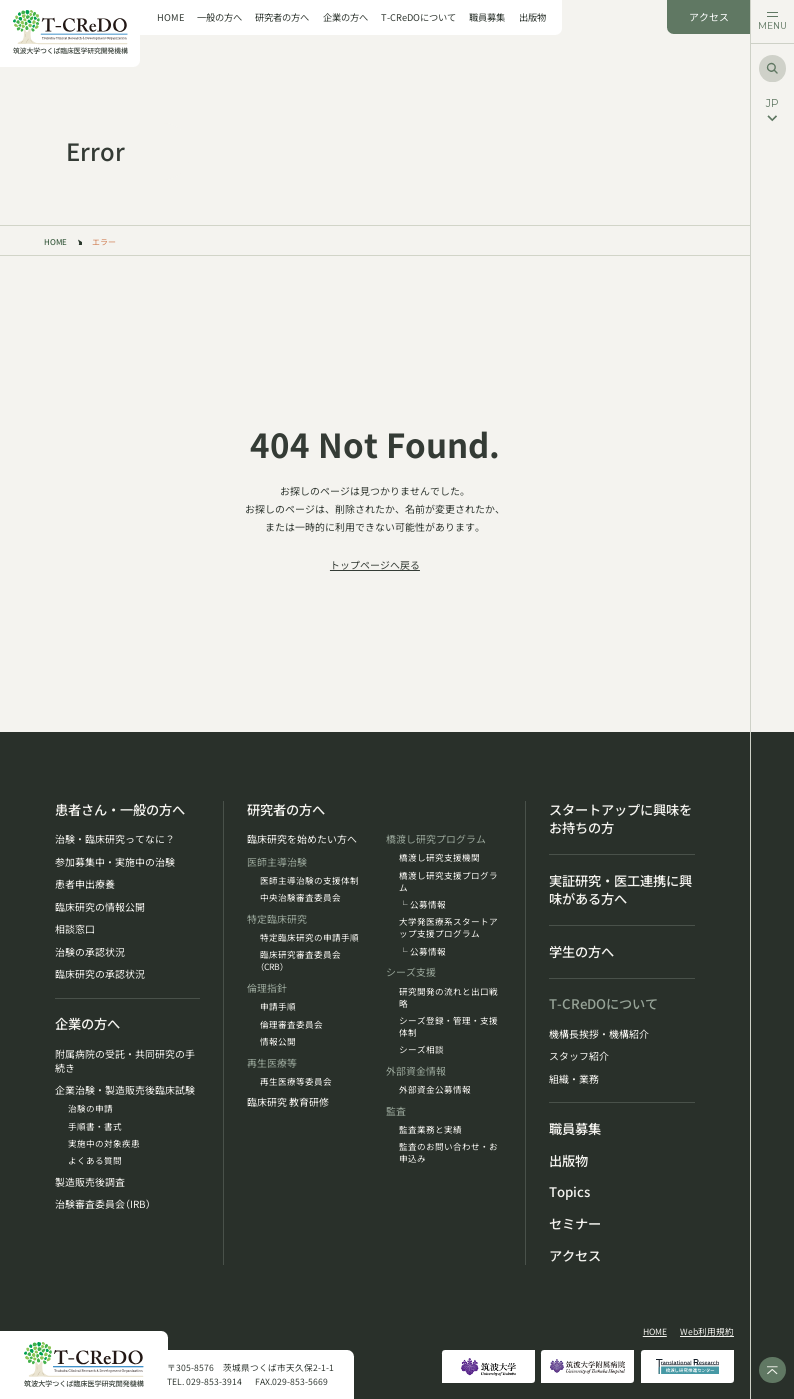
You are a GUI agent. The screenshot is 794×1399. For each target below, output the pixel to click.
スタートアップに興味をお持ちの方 (620, 819)
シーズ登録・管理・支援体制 (448, 1026)
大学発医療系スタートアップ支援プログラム (448, 927)
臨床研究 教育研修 (288, 1102)
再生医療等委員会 (296, 1081)
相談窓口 (75, 929)
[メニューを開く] (772, 22)
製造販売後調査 (90, 1182)
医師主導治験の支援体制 (309, 880)
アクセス (709, 17)
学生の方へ (581, 952)
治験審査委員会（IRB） (103, 1204)
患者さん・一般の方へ (120, 810)
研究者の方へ (282, 17)
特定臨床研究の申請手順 (309, 937)
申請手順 (278, 1006)
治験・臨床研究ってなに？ (115, 839)
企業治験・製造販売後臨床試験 (125, 1090)
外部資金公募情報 (435, 1089)
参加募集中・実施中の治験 (115, 862)
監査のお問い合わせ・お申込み (448, 1152)
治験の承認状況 (90, 952)
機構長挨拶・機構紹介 (599, 1034)
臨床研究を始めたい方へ (302, 839)
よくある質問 (95, 1160)
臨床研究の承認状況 (100, 974)
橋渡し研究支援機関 (439, 857)
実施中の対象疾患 (104, 1143)
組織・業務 (574, 1079)
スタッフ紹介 (579, 1056)
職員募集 (487, 17)
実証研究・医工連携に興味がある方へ (620, 890)
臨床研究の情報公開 (100, 907)
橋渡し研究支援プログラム (448, 881)
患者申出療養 (85, 884)
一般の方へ (219, 17)
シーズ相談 (421, 1049)
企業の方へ (345, 17)
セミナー (575, 1224)
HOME (170, 17)
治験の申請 (90, 1108)
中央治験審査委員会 (300, 897)
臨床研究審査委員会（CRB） (300, 960)
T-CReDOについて (418, 17)
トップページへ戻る (375, 564)
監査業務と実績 (430, 1129)
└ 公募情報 (422, 904)
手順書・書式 (95, 1126)
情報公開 (278, 1041)
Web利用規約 (707, 1331)
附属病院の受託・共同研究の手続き (125, 1061)
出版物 (532, 17)
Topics (569, 1192)
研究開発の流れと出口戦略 (448, 997)
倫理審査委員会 (291, 1024)
